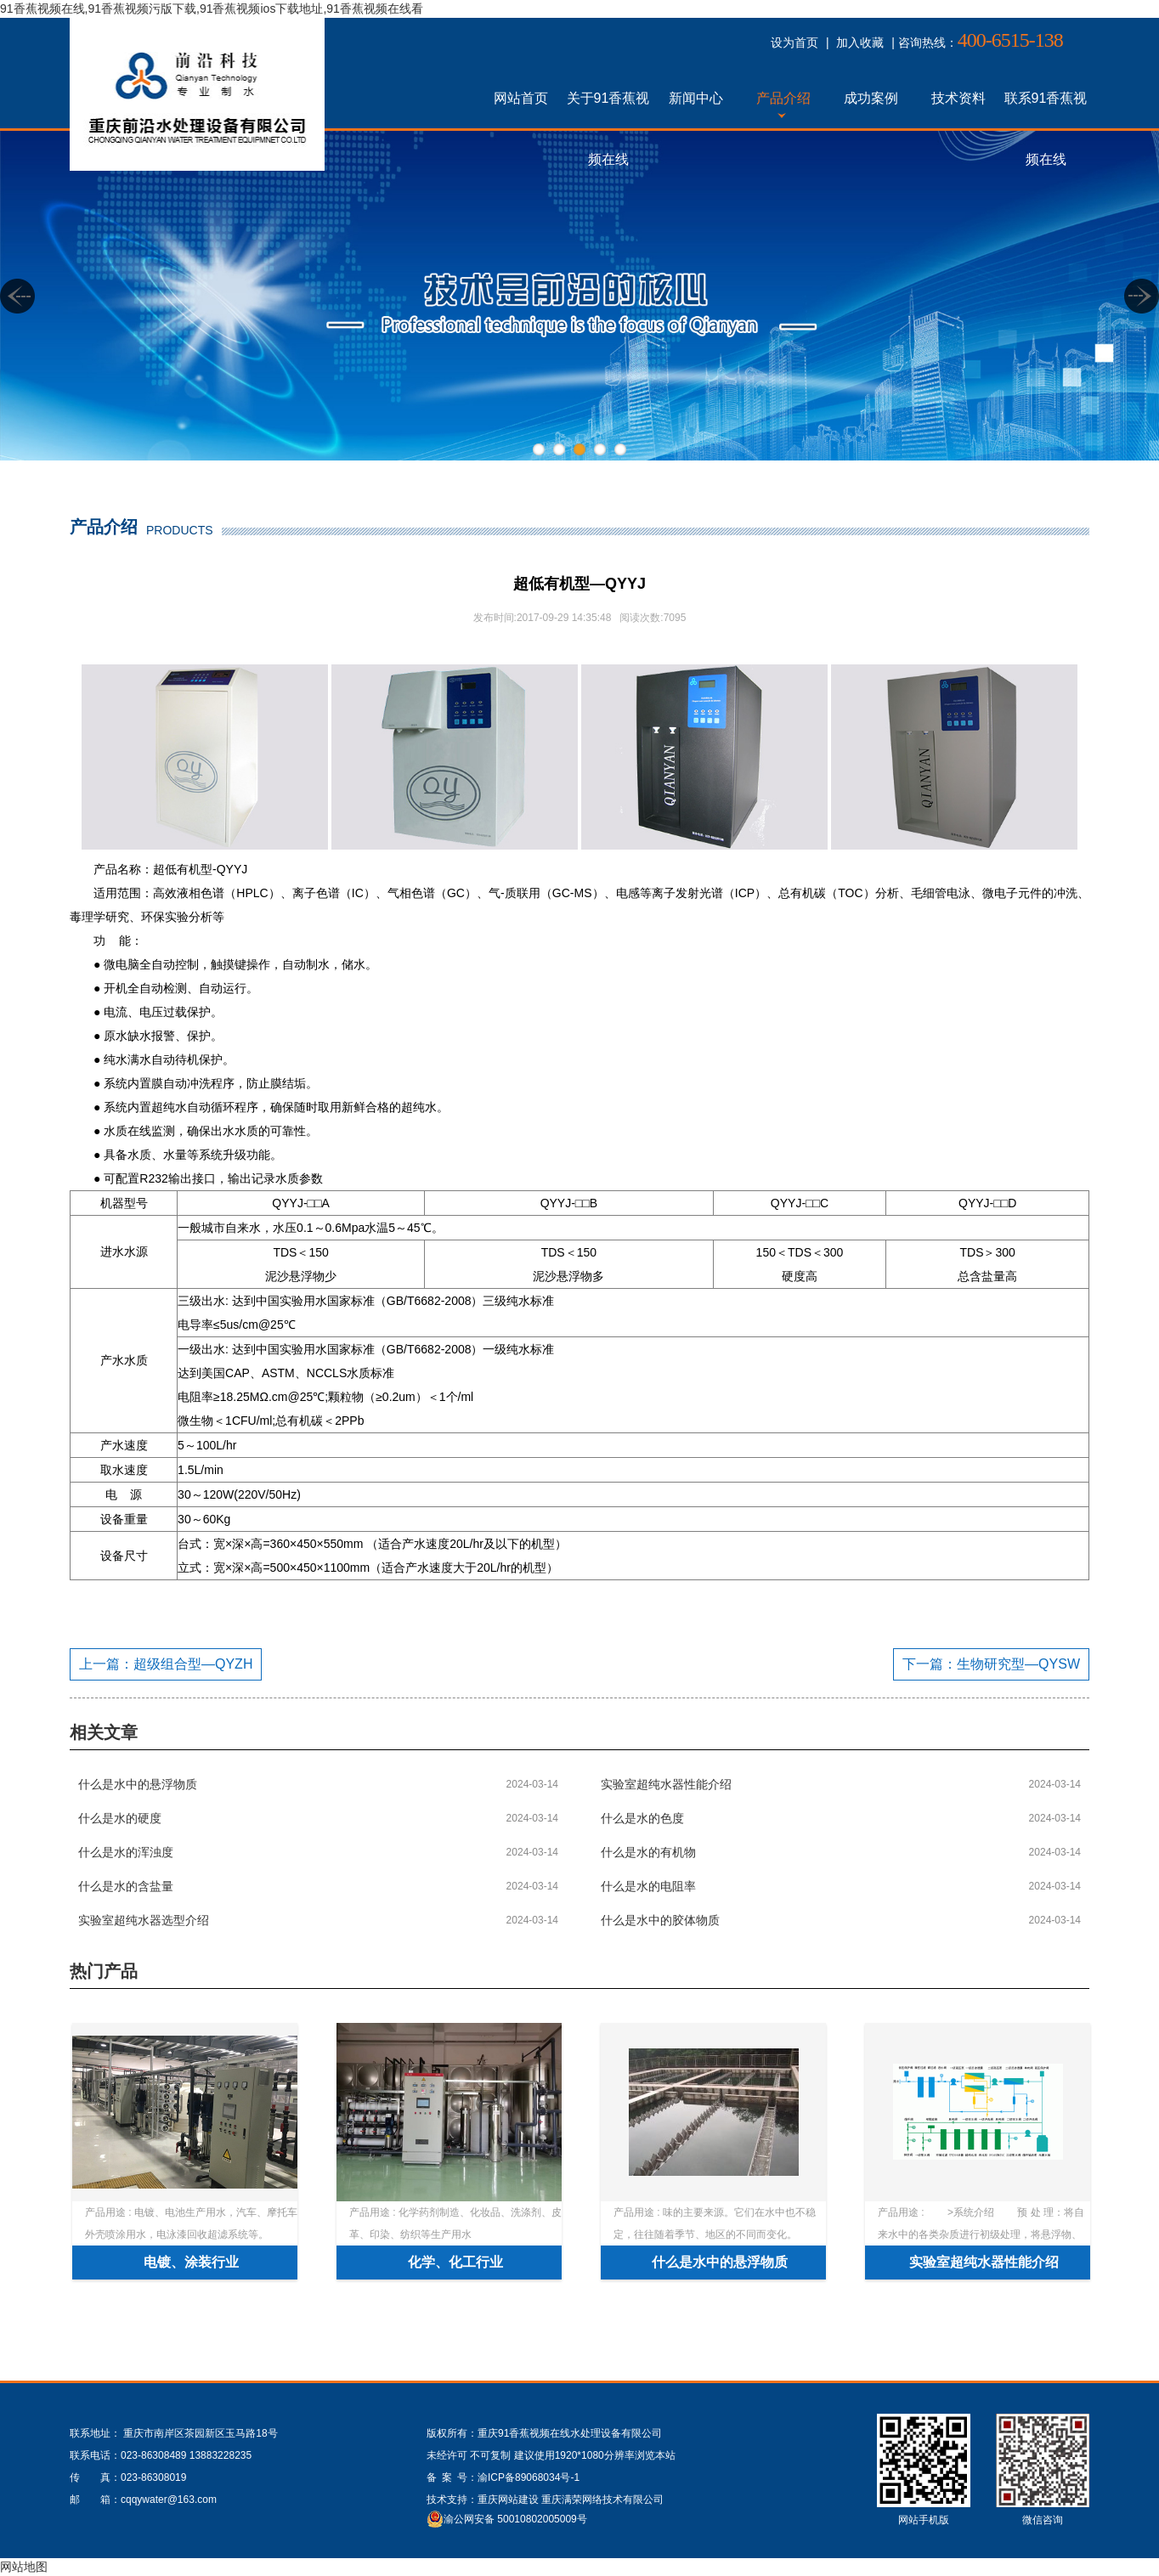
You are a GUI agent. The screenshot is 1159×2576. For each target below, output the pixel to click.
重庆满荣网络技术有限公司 (602, 2499)
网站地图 (24, 2566)
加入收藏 (860, 42)
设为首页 (794, 42)
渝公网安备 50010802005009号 (515, 2519)
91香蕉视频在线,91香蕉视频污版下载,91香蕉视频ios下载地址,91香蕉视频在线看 (211, 8)
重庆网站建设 (508, 2499)
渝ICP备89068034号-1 (529, 2477)
